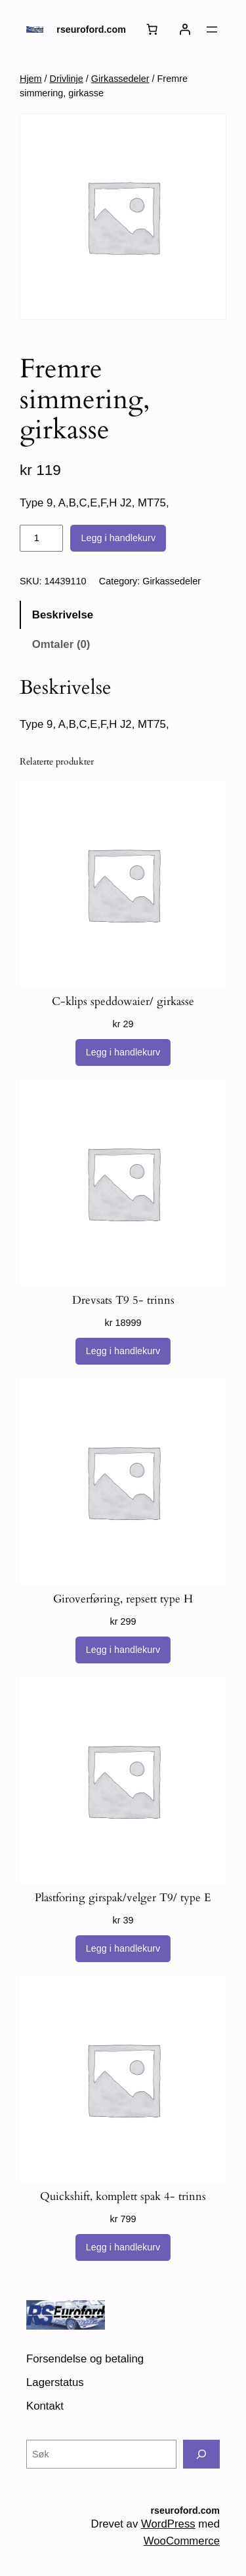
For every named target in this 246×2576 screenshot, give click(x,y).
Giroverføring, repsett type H (123, 1599)
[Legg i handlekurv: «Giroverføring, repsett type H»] (123, 1650)
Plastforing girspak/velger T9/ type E (123, 1897)
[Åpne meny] (212, 29)
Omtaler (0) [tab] (61, 644)
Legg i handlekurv (118, 538)
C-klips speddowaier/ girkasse (123, 1001)
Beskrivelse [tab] (62, 615)
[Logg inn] (185, 29)
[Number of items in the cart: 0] (152, 29)
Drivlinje (66, 78)
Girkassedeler (120, 78)
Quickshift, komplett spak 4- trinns (123, 2196)
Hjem (31, 78)
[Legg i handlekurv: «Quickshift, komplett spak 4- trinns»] (123, 2248)
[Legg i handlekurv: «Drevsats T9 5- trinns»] (123, 1351)
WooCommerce (182, 2541)
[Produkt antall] (41, 538)
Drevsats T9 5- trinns (123, 1300)
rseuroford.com (91, 29)
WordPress (168, 2524)
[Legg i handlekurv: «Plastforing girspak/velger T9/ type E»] (123, 1949)
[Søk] (201, 2454)
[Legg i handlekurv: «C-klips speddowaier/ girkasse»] (123, 1053)
